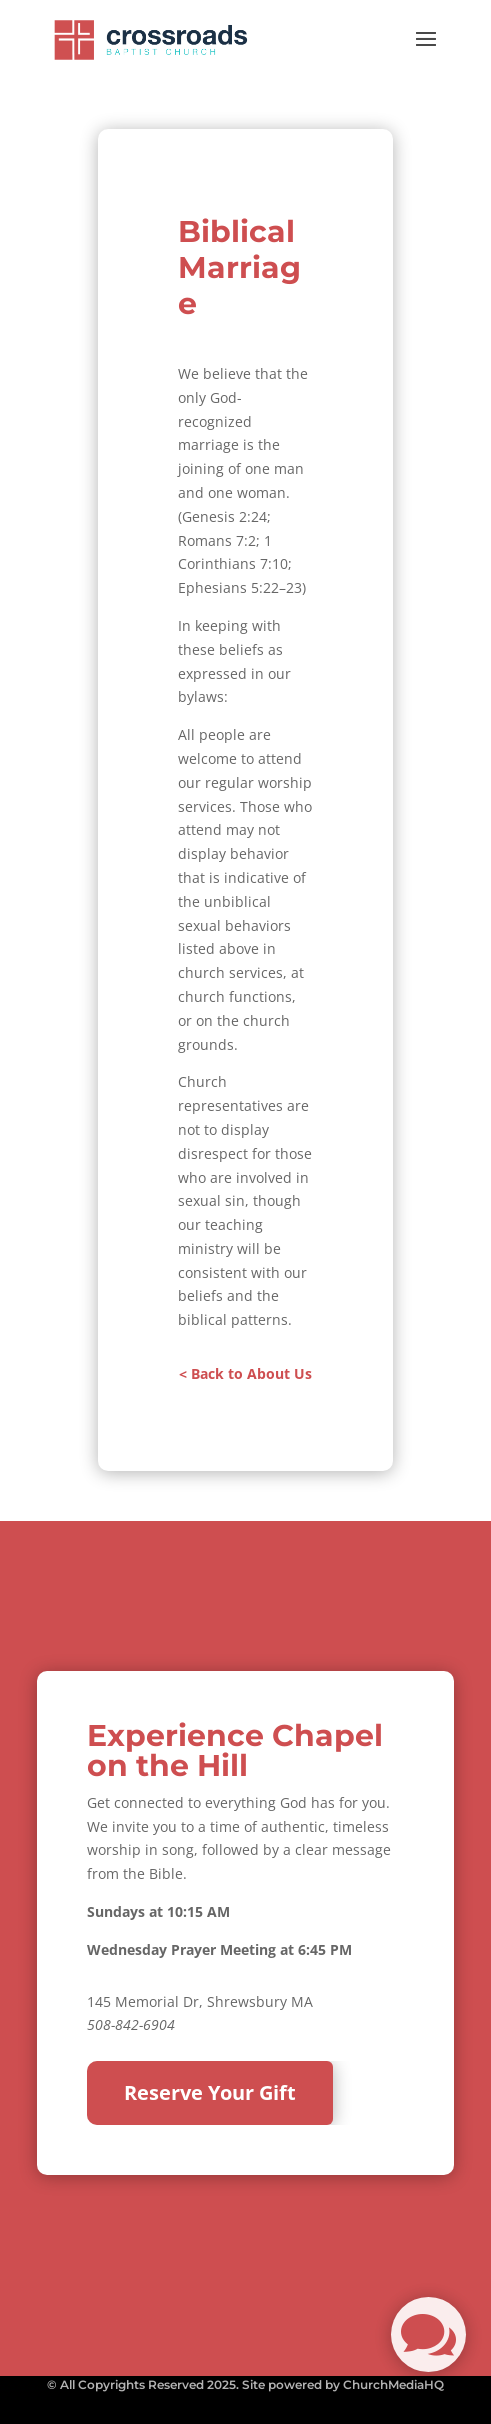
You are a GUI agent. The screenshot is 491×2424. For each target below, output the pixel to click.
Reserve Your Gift (210, 2092)
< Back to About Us (245, 1373)
